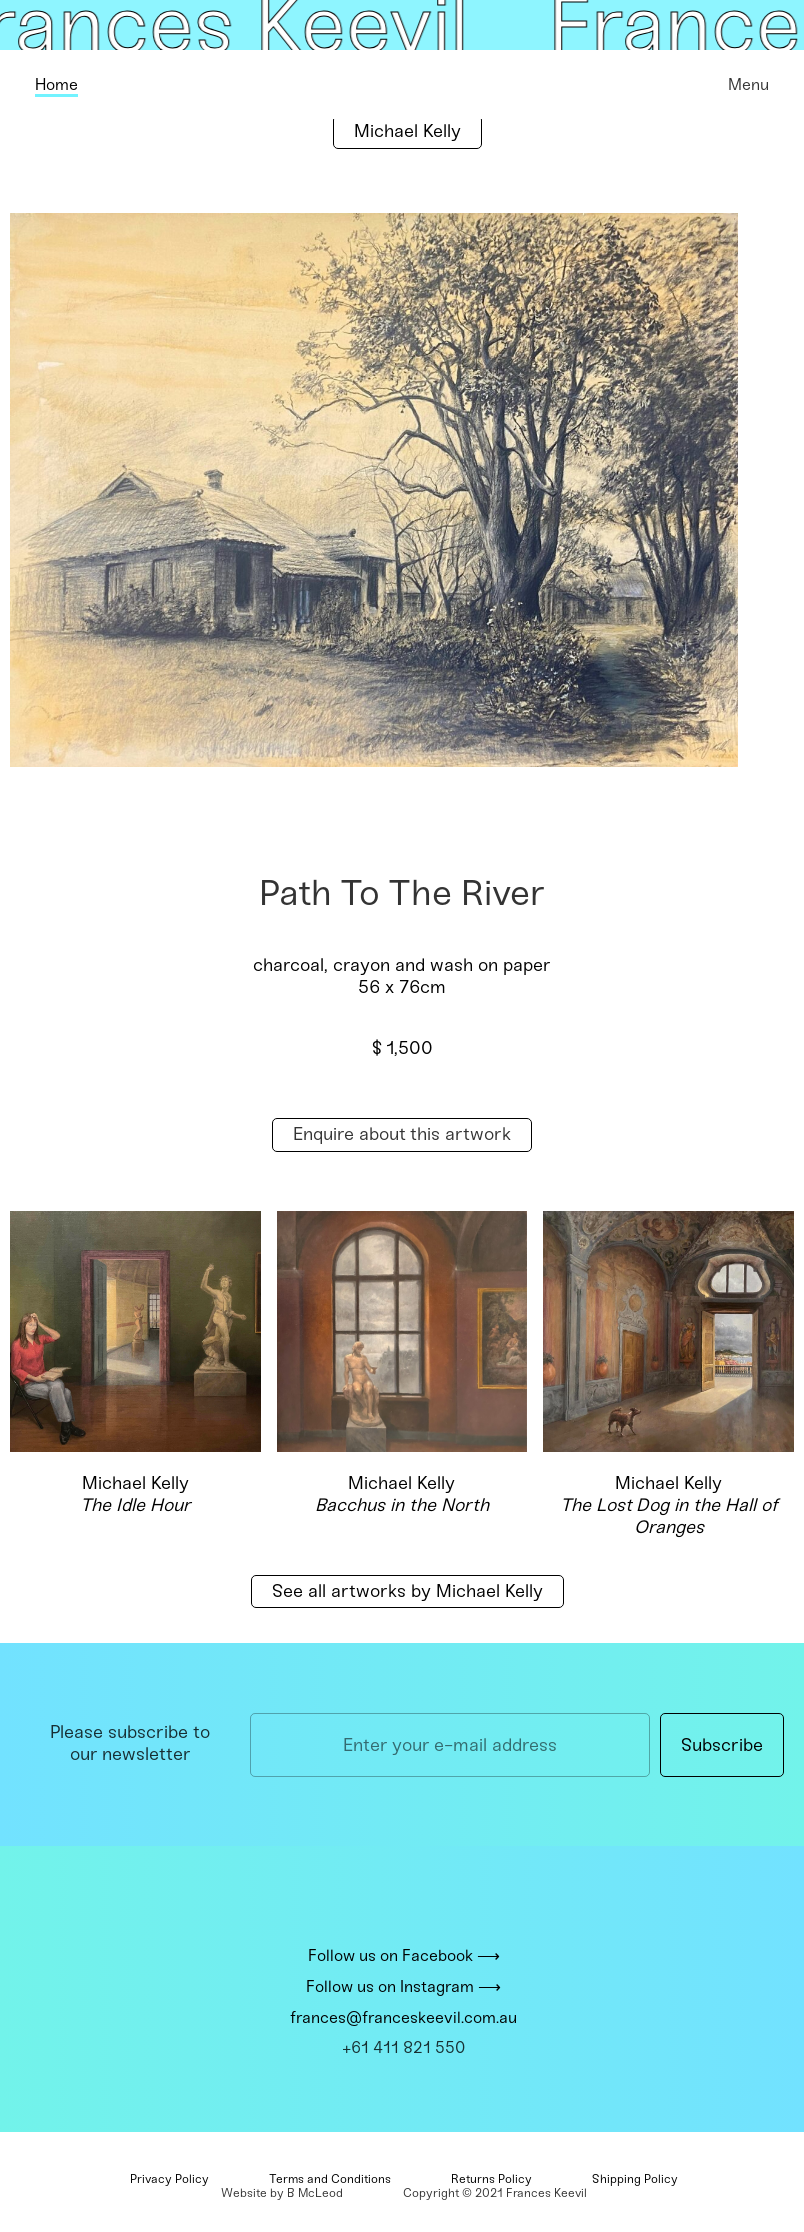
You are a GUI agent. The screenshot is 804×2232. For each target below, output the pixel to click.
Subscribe (722, 1745)
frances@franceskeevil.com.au (403, 2017)
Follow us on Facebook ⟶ (404, 1955)
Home (56, 84)
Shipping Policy (635, 2179)
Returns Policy (491, 2179)
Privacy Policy (169, 2179)
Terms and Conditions (330, 2179)
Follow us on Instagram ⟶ (403, 1986)
